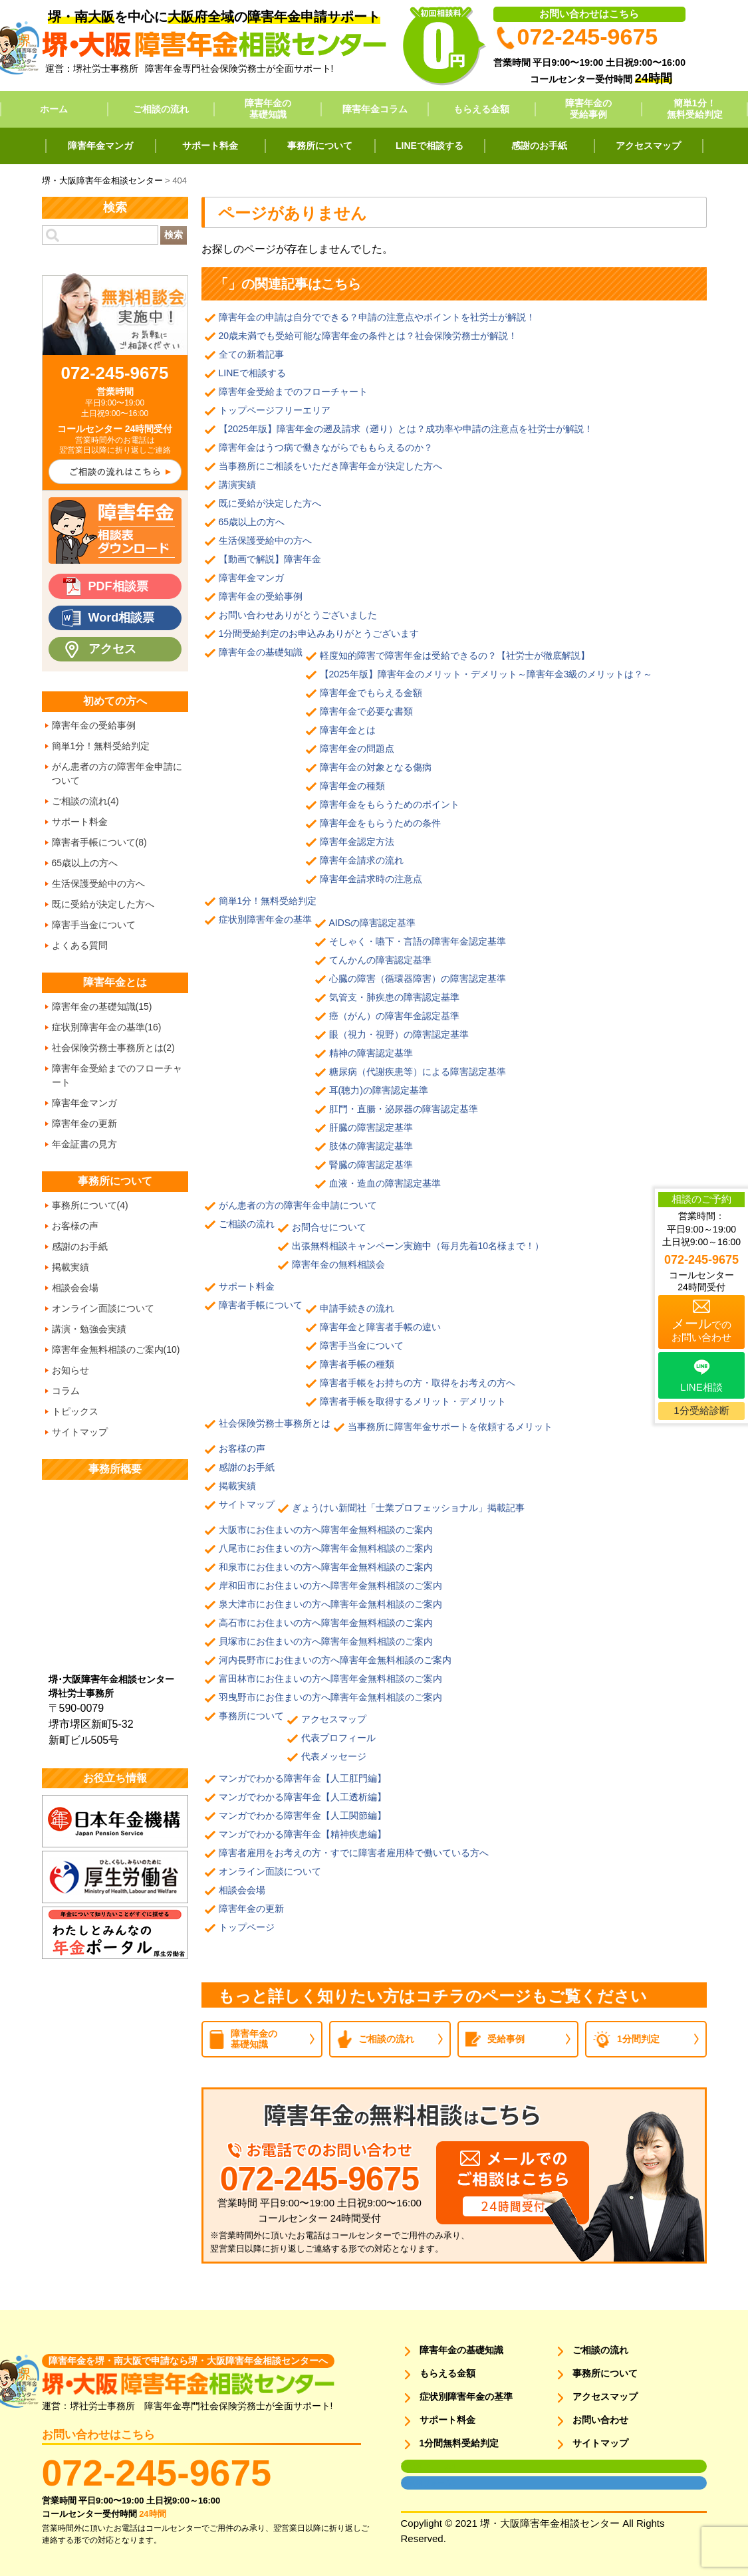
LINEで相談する (429, 145)
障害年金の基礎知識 (268, 109)
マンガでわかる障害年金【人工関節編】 (302, 1815)
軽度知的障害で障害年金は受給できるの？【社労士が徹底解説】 (455, 655)
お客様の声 (242, 1448)
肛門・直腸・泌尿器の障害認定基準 (403, 1109)
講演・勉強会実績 (89, 1329)
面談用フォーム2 (428, 2483)
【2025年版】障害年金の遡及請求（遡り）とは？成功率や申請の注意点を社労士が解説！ (406, 428)
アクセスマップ (648, 145)
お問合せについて (329, 1227)
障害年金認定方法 (357, 841)
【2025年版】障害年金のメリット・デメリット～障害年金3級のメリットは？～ (486, 674)
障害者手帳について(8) (99, 842)
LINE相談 (701, 1387)
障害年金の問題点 (357, 748)
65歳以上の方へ (252, 522)
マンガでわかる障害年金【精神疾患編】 (302, 1834)
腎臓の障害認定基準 (371, 1164)
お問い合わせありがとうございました (298, 615)
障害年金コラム (375, 109)
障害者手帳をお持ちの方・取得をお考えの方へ (417, 1382)
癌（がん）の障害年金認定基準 (394, 1015)
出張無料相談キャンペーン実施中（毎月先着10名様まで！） (418, 1245)
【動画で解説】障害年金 (270, 559)
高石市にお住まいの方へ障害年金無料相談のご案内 (326, 1622)
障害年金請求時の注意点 (371, 879)
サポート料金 (210, 145)
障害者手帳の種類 (357, 1364)
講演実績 (237, 484)
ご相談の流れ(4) (85, 801)
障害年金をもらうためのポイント (389, 804)
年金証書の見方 (84, 1144)
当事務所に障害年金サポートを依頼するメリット (450, 1426)
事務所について (319, 145)
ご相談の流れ (161, 109)
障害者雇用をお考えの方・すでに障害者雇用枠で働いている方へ (354, 1852)
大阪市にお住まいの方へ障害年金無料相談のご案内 (326, 1529)
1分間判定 (638, 2039)
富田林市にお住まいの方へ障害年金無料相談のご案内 (330, 1678)
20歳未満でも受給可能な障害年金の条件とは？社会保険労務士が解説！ (368, 335)
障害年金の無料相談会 (338, 1264)
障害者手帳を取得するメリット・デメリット (413, 1401)
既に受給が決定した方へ (270, 503)
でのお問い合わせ (701, 1329)
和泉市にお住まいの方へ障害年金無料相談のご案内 (326, 1567)
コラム (66, 1390)
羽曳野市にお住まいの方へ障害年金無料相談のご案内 (330, 1697)
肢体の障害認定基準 (371, 1146)
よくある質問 (80, 945)
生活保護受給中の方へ (265, 540)
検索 (173, 234)
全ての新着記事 (251, 354)
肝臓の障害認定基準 (371, 1127)
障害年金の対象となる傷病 (376, 767)
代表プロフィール (338, 1737)
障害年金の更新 (251, 1908)
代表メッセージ (333, 1756)
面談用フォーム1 (428, 2466)
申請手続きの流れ (357, 1308)
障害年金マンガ (100, 145)
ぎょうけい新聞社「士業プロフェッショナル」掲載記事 (413, 1507)
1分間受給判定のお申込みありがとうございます (319, 633)
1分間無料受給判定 (459, 2443)
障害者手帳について (261, 1305)
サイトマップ (247, 1504)
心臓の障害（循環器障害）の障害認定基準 (417, 978)
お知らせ (70, 1370)
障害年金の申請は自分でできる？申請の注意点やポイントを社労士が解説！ (377, 317)
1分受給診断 (701, 1410)
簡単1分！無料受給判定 (695, 109)
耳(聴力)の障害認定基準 (378, 1090)
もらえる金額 (481, 109)
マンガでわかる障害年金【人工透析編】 (302, 1797)
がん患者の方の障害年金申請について (298, 1205)
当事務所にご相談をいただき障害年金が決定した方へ (330, 466)
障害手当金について (362, 1345)
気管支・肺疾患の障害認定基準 (394, 997)
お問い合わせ (600, 2419)
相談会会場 (242, 1890)
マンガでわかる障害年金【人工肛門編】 (302, 1778)
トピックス (75, 1411)
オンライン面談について (270, 1871)
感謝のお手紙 (539, 145)
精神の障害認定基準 (371, 1053)
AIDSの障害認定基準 (372, 922)
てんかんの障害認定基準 (380, 960)
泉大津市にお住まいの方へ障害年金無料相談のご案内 (330, 1604)
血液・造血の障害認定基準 (385, 1183)
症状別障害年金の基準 (265, 919)
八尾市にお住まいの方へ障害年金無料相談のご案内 (326, 1548)
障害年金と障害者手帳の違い (380, 1327)
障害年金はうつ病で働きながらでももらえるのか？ (326, 447)
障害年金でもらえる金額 (371, 692)
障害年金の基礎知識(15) (102, 1006)
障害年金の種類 (352, 785)
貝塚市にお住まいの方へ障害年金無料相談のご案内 (326, 1641)
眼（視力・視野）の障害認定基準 (399, 1034)
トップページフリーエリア (274, 410)
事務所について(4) (90, 1205)
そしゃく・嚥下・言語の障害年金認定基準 (417, 941)
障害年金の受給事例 (588, 109)
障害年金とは (348, 730)
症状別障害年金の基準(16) (107, 1027)
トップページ (247, 1927)
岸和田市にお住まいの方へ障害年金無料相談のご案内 (330, 1585)
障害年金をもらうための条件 (380, 823)
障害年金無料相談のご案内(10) (116, 1349)
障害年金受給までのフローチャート (293, 391)
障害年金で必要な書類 (366, 711)
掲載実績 (237, 1485)
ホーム (54, 109)
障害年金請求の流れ (362, 860)
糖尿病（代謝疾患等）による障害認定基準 (417, 1071)
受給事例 (506, 2039)
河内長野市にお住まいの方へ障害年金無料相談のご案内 (335, 1660)
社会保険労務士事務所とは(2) (113, 1047)
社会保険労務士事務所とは (274, 1423)
